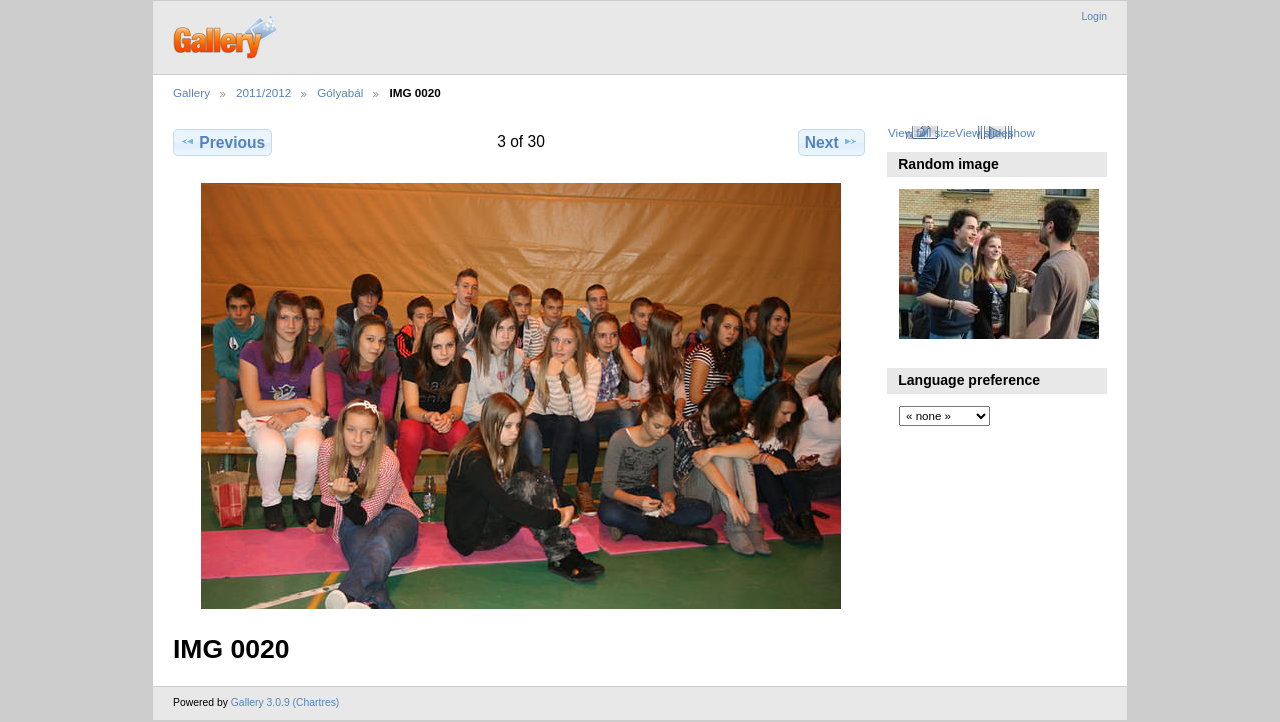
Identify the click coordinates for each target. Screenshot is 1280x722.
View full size (921, 132)
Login (1094, 16)
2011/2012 (263, 92)
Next (831, 142)
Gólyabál (340, 92)
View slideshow (995, 132)
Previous (222, 142)
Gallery (191, 92)
